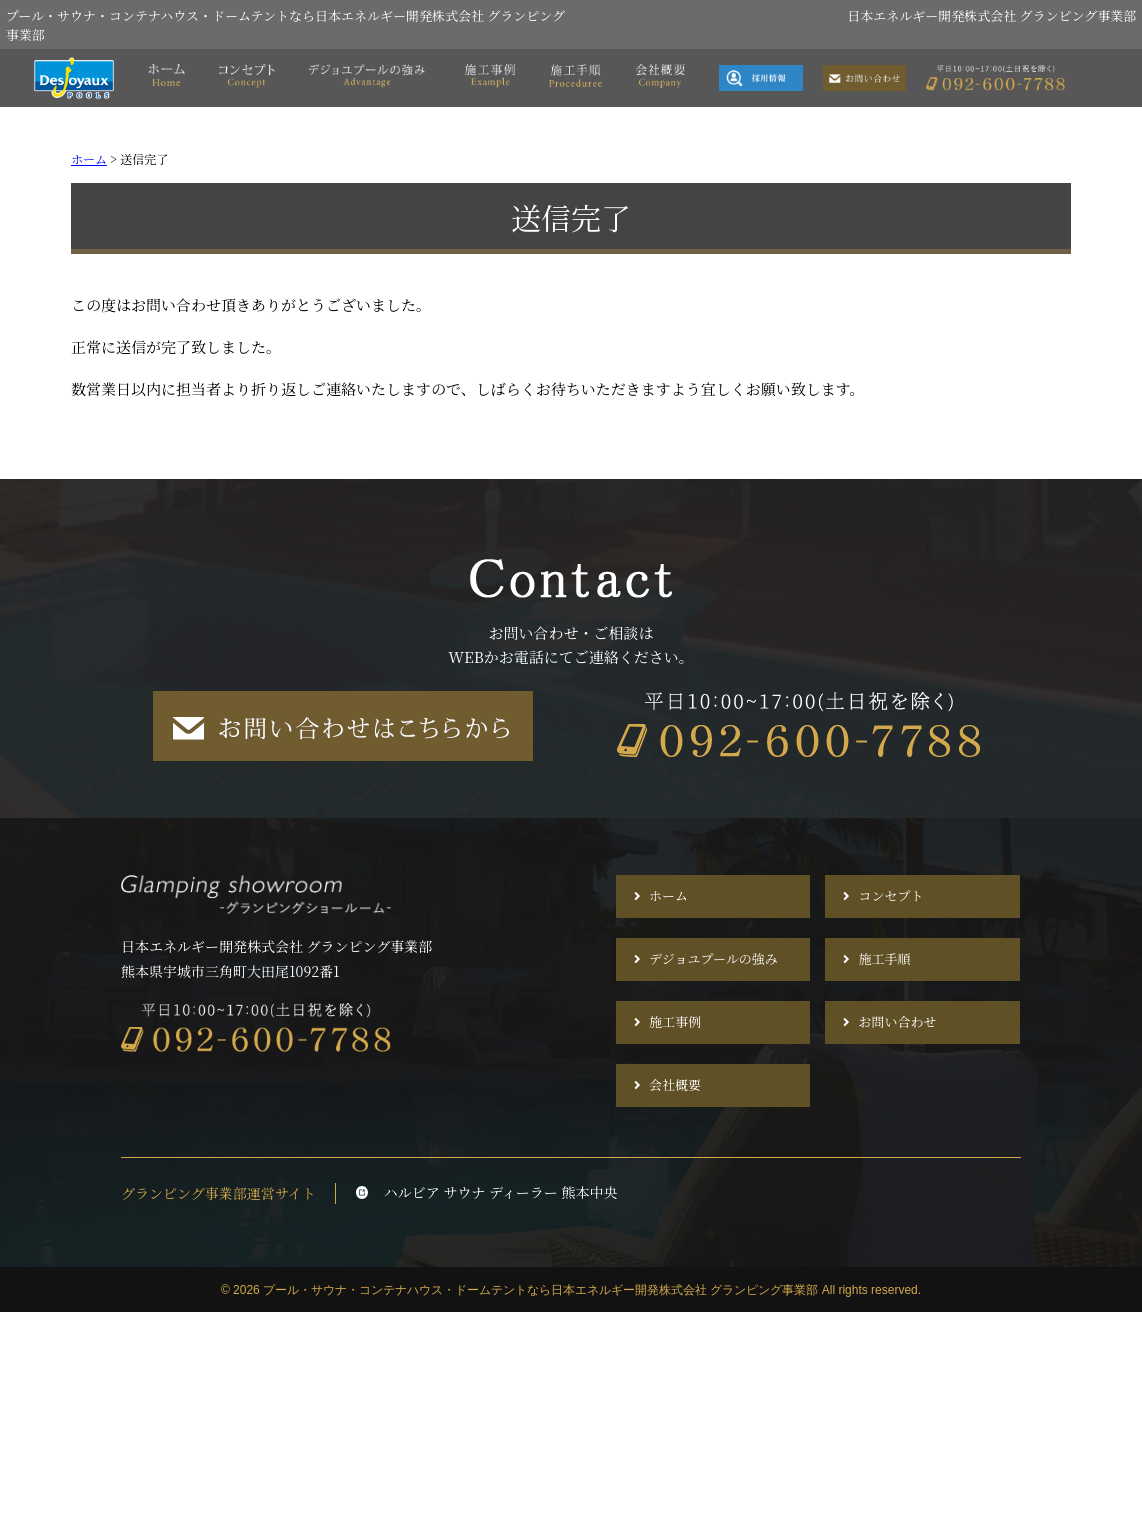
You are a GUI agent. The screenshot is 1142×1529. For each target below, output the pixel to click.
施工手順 (884, 959)
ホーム (668, 896)
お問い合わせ (897, 1022)
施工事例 (675, 1022)
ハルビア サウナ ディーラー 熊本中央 (487, 1192)
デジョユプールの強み (713, 959)
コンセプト (890, 896)
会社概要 (675, 1085)
